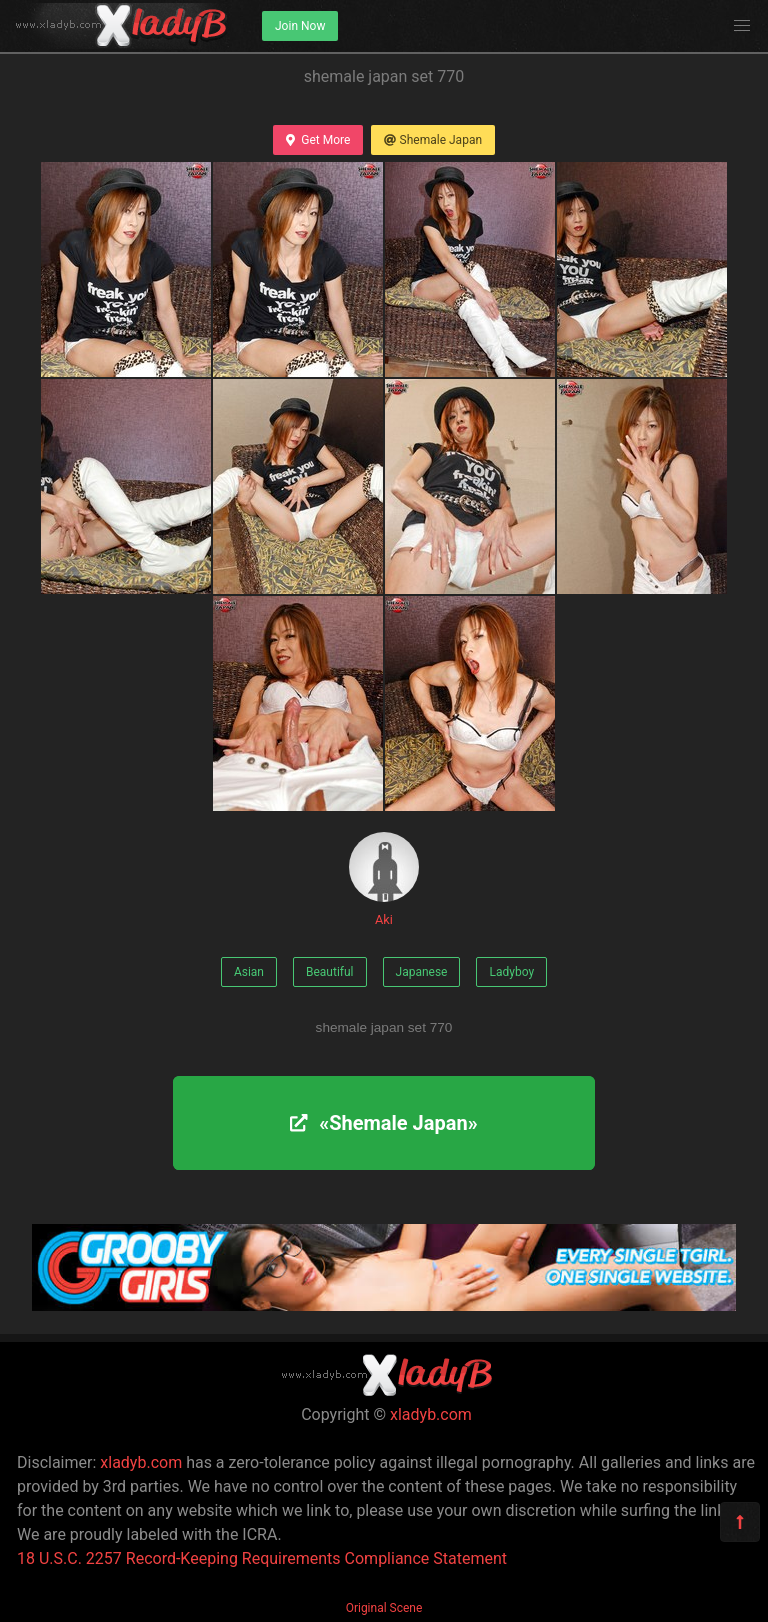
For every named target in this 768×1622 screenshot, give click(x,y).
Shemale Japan (433, 140)
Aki (384, 879)
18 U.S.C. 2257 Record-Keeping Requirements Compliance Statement (262, 1558)
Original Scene (384, 1608)
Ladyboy (511, 972)
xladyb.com (431, 1414)
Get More (318, 140)
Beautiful (330, 972)
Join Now (300, 26)
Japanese (422, 972)
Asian (249, 972)
